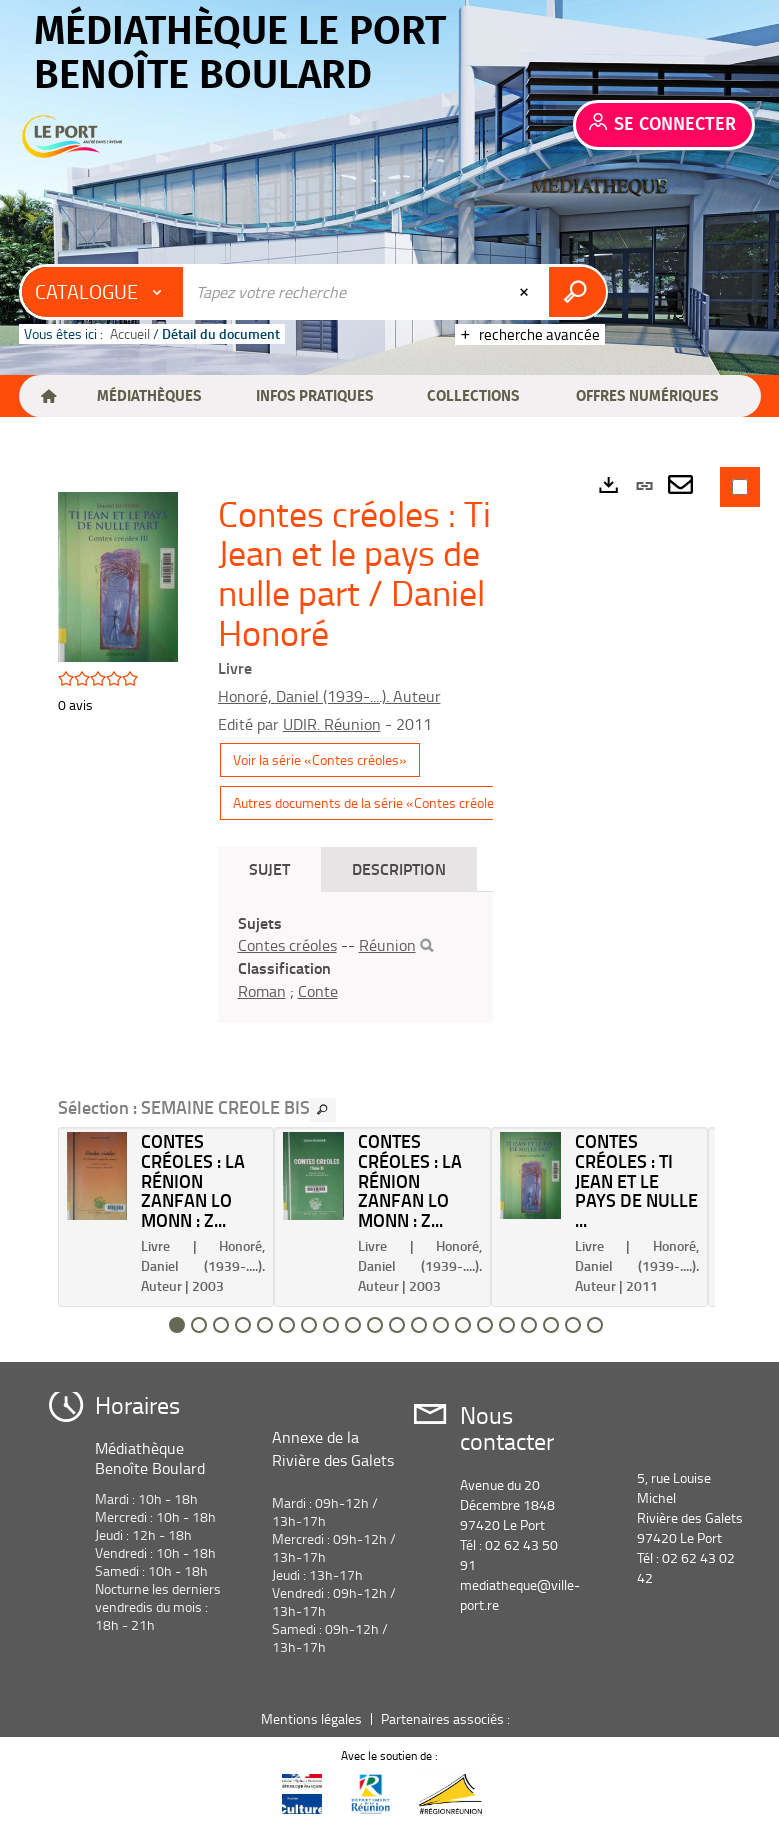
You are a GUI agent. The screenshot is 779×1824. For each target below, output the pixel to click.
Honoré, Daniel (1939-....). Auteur (329, 696)
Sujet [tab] (269, 868)
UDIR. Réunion (332, 724)
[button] (148, 396)
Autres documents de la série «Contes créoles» (371, 802)
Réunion (387, 945)
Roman (262, 991)
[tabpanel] (355, 957)
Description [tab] (399, 868)
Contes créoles (287, 945)
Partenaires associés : (447, 1718)
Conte (318, 991)
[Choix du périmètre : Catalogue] (103, 292)
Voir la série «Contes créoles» (320, 759)
